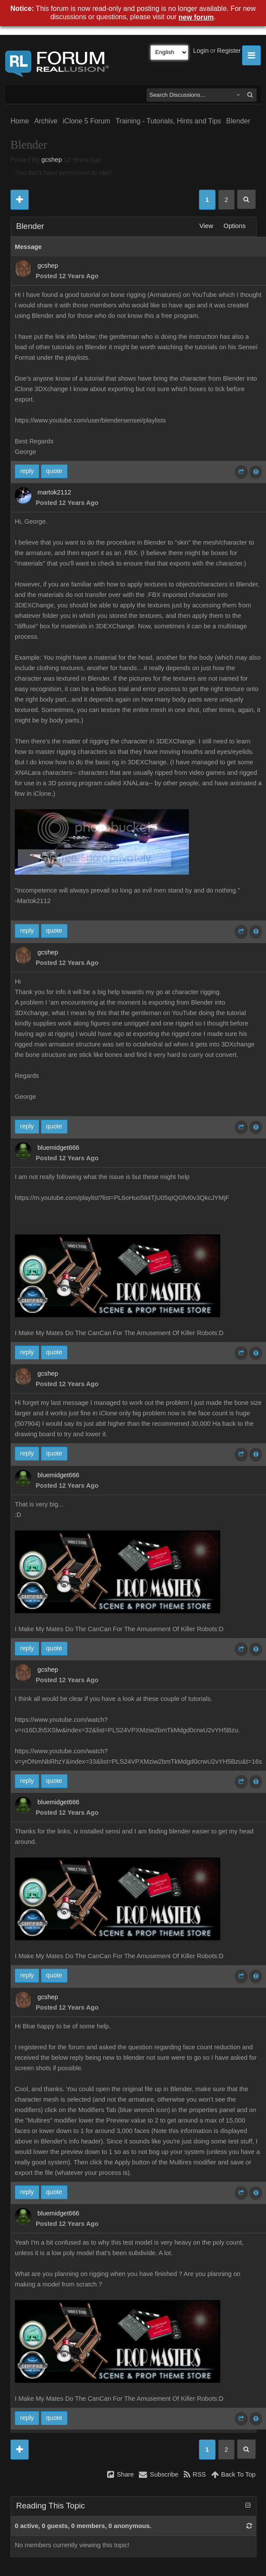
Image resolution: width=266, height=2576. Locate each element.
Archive (45, 121)
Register (229, 50)
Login (201, 50)
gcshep (51, 159)
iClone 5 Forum (86, 121)
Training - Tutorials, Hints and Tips (168, 121)
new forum (196, 17)
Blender (238, 121)
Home (19, 121)
